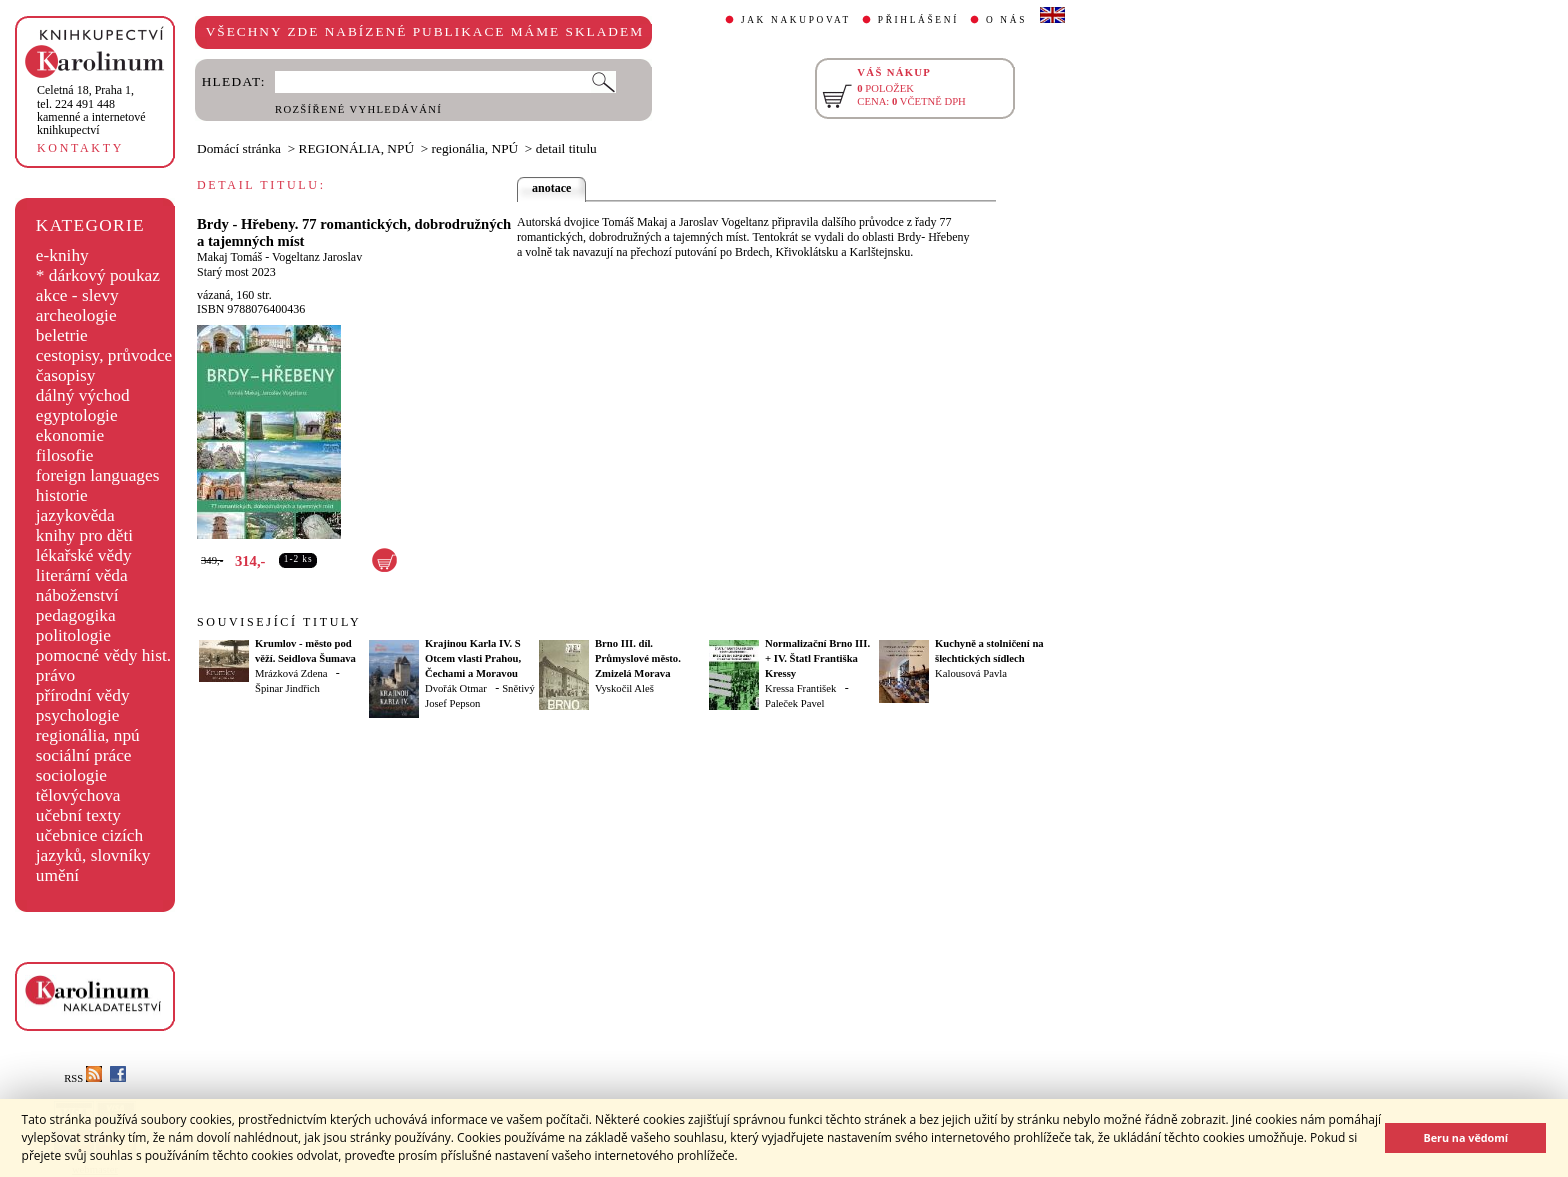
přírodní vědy (83, 695)
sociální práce (84, 755)
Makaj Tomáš (229, 257)
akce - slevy (77, 295)
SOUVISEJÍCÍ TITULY (279, 622)
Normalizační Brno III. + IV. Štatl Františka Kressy (817, 658)
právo (55, 675)
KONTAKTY (80, 148)
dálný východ (83, 395)
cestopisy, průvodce (104, 355)
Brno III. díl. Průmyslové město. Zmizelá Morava (638, 658)
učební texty (78, 815)
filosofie (65, 455)
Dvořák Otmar (456, 688)
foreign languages (98, 475)
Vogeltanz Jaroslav (317, 257)
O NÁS (1006, 20)
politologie (73, 635)
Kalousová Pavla (971, 673)
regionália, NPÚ (475, 148)
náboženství (77, 595)
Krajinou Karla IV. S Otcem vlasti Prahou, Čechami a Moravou (473, 658)
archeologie (76, 315)
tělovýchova (78, 795)
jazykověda (75, 515)
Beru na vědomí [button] (1465, 1137)
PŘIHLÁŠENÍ (918, 20)
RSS (83, 1078)
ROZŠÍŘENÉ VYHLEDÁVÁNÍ (358, 109)
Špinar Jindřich (287, 688)
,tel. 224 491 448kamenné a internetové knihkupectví (91, 110)
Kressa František (800, 688)
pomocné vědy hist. (103, 655)
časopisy (66, 375)
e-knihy (62, 255)
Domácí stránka (239, 148)
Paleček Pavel (794, 703)
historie (62, 495)
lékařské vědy (84, 555)
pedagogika (76, 615)
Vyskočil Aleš (624, 688)
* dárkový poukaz (98, 275)
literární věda (82, 575)
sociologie (71, 775)
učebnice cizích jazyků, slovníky (93, 845)
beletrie (62, 335)
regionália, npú (88, 735)
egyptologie (77, 415)
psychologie (78, 715)
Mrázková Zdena (291, 673)
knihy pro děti (84, 535)
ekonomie (70, 435)
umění (57, 875)
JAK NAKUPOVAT (796, 20)
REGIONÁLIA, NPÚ (357, 148)
